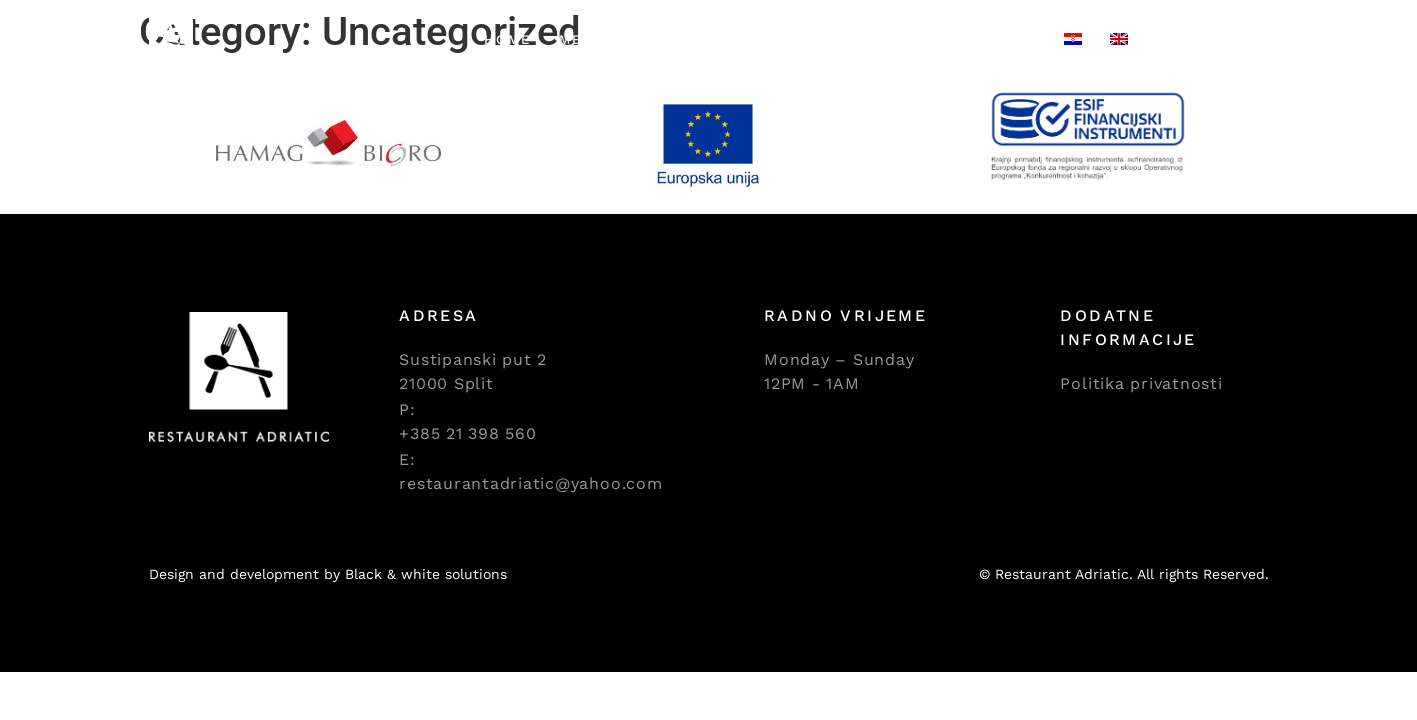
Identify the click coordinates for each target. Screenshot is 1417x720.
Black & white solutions (426, 574)
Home (507, 39)
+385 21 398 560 (467, 433)
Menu (582, 39)
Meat (719, 39)
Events (800, 39)
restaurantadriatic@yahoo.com (530, 483)
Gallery (896, 39)
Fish (652, 39)
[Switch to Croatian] (1073, 40)
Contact (999, 39)
